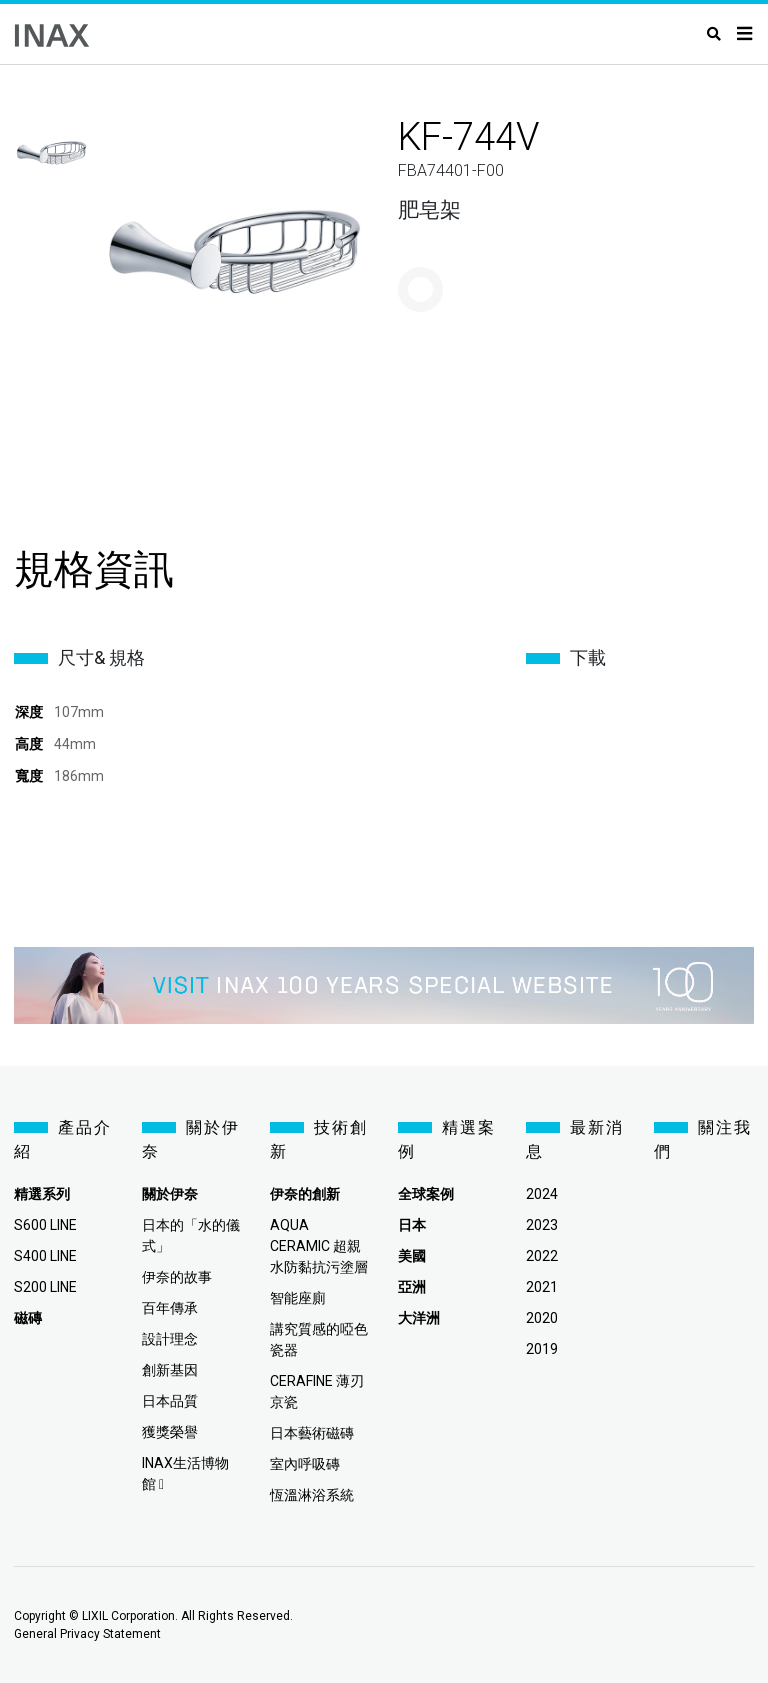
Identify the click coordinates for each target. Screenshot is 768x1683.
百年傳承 (170, 1308)
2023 (542, 1225)
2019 (542, 1349)
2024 (542, 1194)
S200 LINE (45, 1287)
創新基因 (170, 1370)
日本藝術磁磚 (312, 1433)
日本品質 (170, 1401)
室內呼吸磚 (305, 1464)
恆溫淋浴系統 (312, 1495)
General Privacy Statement (87, 1634)
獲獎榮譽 (170, 1432)
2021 (542, 1287)
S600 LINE (45, 1225)
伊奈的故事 (177, 1277)
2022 (542, 1256)
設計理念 (170, 1339)
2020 (542, 1318)
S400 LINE (45, 1256)
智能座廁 (298, 1298)
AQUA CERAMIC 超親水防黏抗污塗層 (319, 1246)
